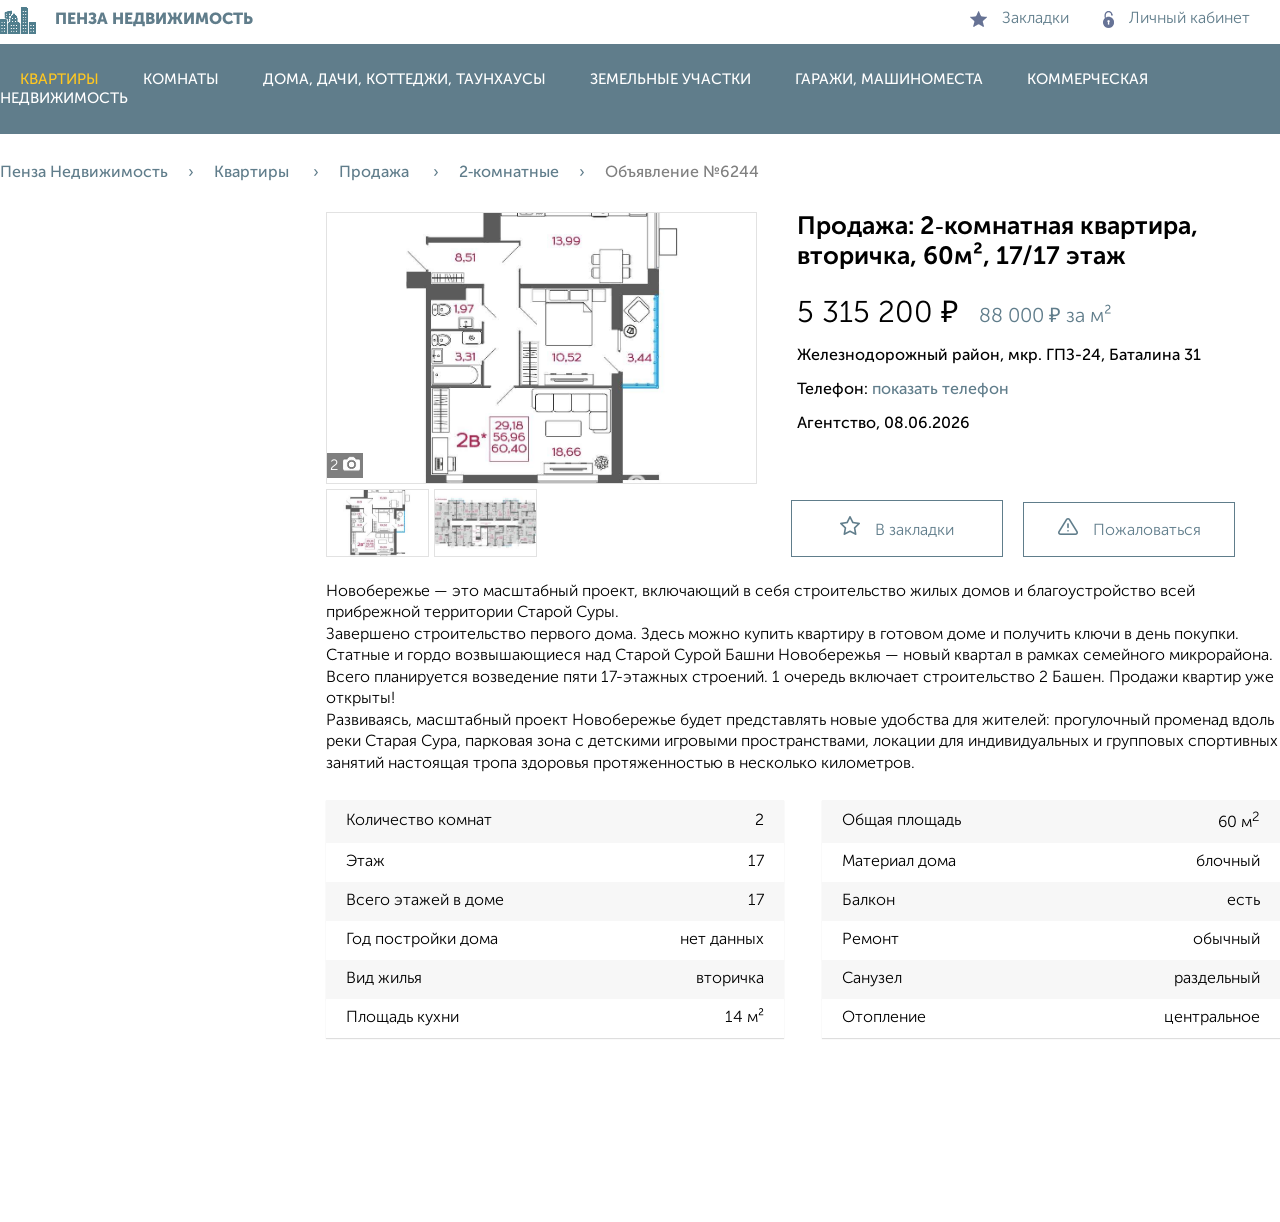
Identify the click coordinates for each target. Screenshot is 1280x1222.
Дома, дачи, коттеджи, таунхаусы (404, 79)
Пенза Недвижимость (84, 173)
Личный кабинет (1176, 19)
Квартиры (59, 79)
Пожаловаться (1129, 528)
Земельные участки (670, 79)
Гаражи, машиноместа (889, 79)
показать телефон (940, 390)
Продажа (376, 173)
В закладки (897, 527)
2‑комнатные (509, 173)
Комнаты (181, 79)
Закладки (1019, 19)
